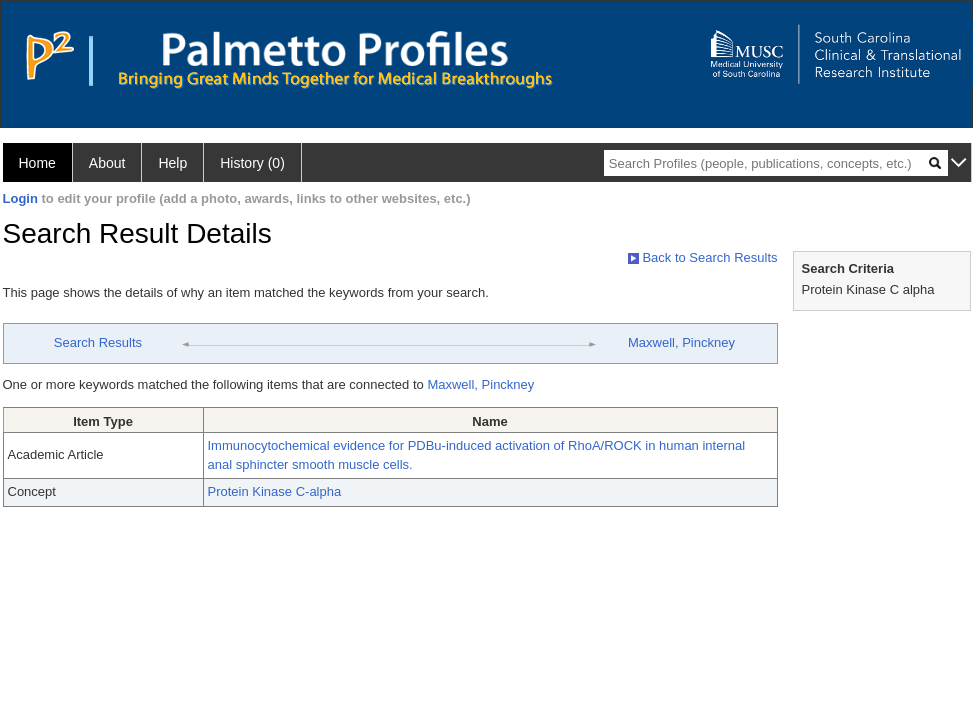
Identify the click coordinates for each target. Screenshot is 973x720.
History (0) (252, 163)
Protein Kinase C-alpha (275, 491)
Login (20, 198)
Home (37, 163)
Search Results (98, 342)
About (107, 163)
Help (172, 163)
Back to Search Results (703, 257)
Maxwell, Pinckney (681, 342)
